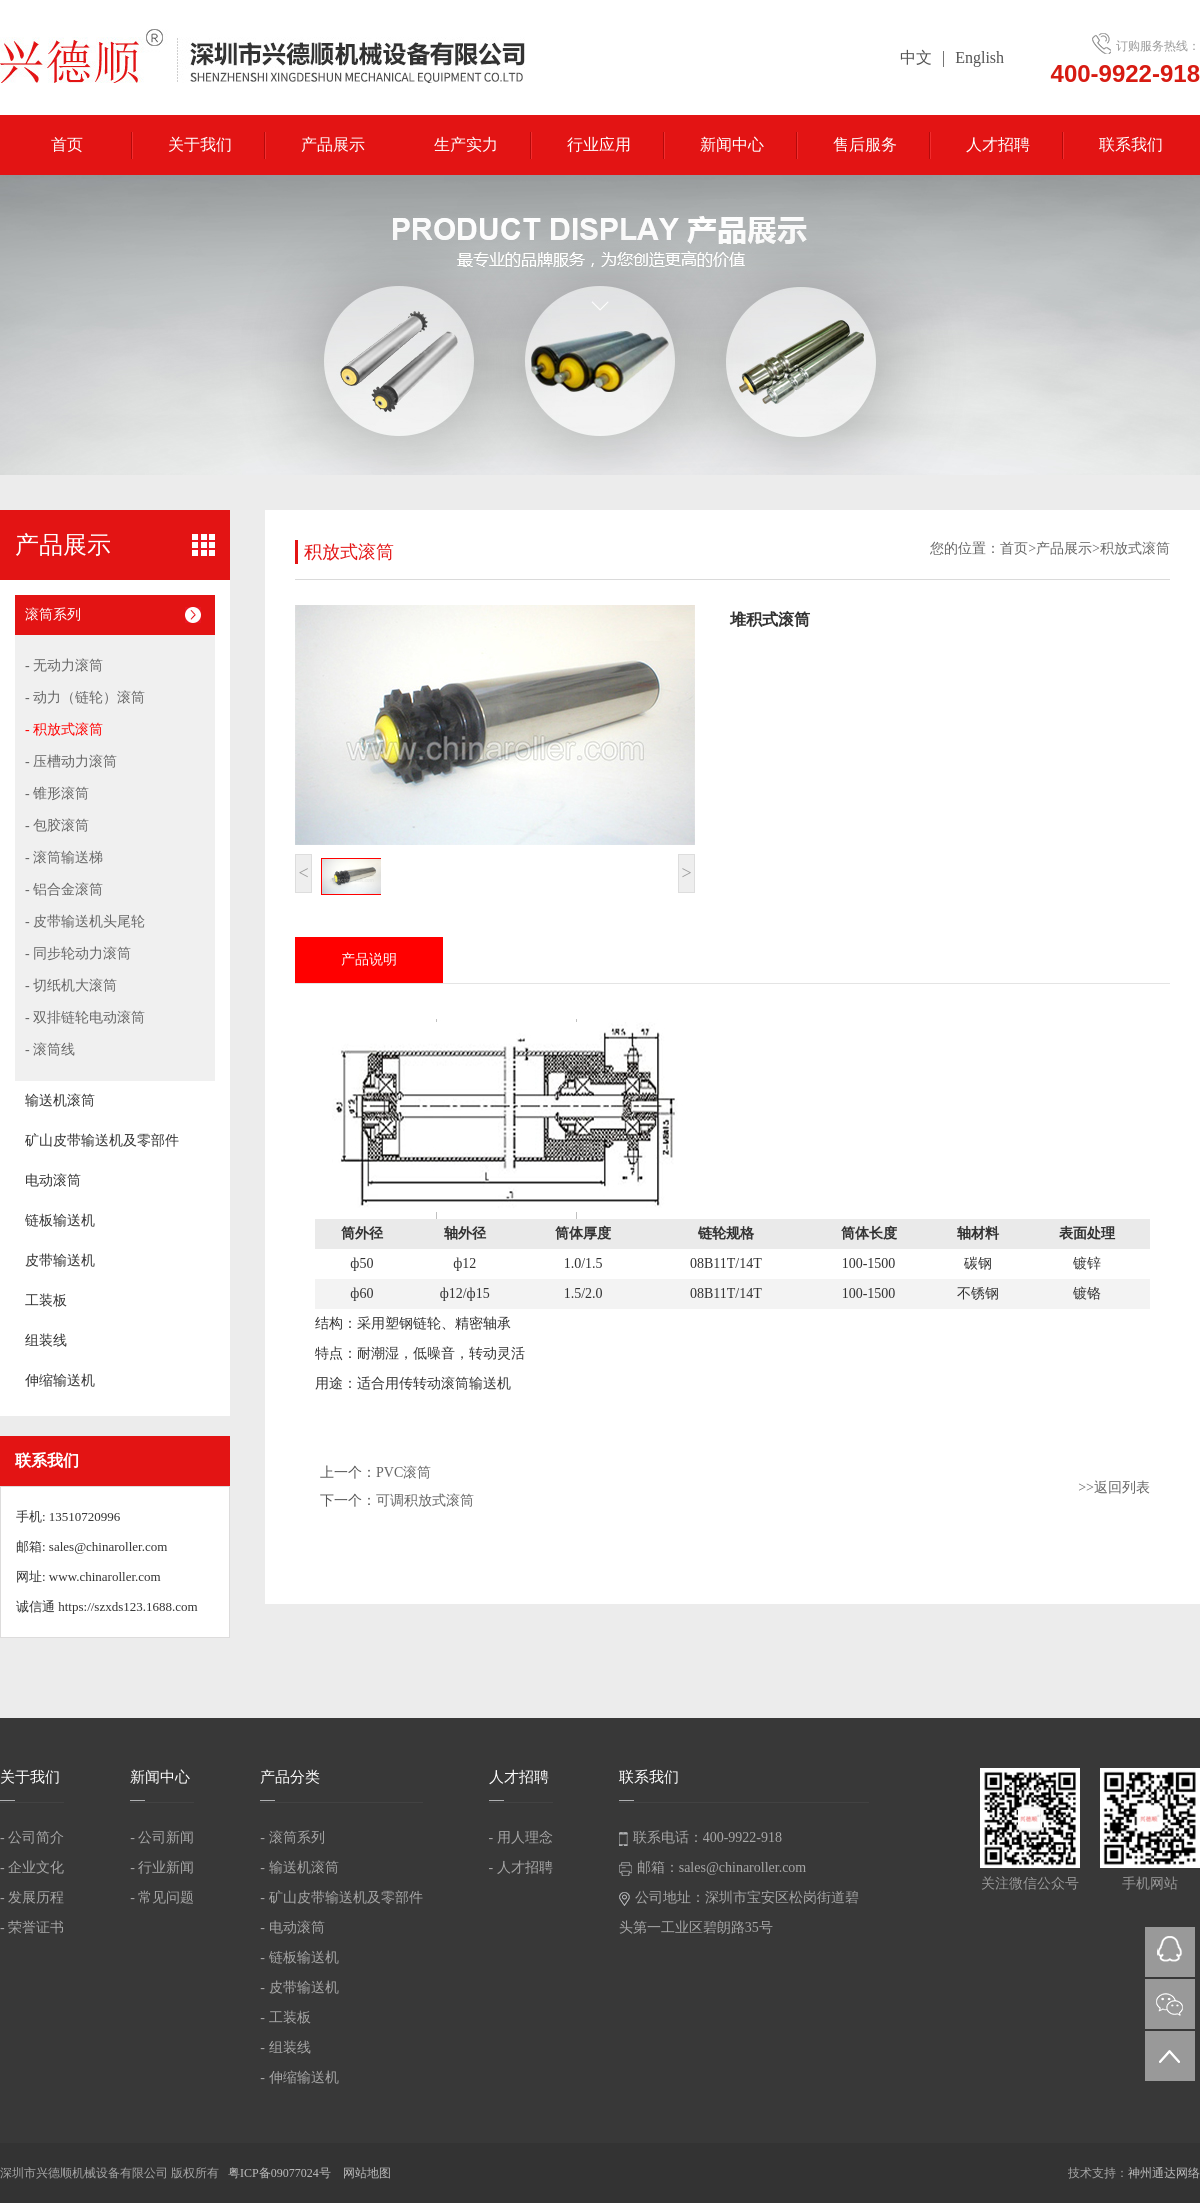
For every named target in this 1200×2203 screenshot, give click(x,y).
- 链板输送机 (299, 1957)
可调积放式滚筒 (425, 1500)
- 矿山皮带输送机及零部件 (341, 1897)
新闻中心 (732, 144)
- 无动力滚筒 (64, 665)
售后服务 (865, 144)
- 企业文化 (32, 1867)
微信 (1170, 2004)
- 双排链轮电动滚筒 (85, 1017)
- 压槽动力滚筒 (71, 761)
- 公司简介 (32, 1837)
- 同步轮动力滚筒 (78, 953)
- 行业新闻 (162, 1867)
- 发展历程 (32, 1897)
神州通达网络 (1164, 2173)
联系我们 (1131, 144)
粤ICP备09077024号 (281, 2173)
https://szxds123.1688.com (127, 1606)
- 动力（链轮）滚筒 (85, 697)
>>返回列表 (1114, 1487)
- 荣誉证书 (32, 1927)
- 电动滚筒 (292, 1927)
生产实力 (466, 144)
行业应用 (599, 144)
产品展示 (333, 144)
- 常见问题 (162, 1897)
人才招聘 (998, 144)
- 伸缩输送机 (299, 2077)
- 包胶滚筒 (57, 825)
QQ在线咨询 (1170, 1952)
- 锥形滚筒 (57, 793)
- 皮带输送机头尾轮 (85, 921)
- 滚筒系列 (292, 1837)
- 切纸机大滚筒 (71, 985)
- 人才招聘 (521, 1867)
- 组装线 (285, 2047)
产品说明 (369, 959)
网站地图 (367, 2173)
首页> (1018, 548)
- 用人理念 (521, 1837)
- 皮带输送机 (299, 1987)
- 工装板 (285, 2017)
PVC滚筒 (403, 1472)
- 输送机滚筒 (299, 1867)
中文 (916, 57)
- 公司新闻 (162, 1837)
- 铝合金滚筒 (64, 889)
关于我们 (200, 144)
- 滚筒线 (50, 1049)
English (979, 57)
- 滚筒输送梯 (64, 857)
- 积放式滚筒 (64, 729)
